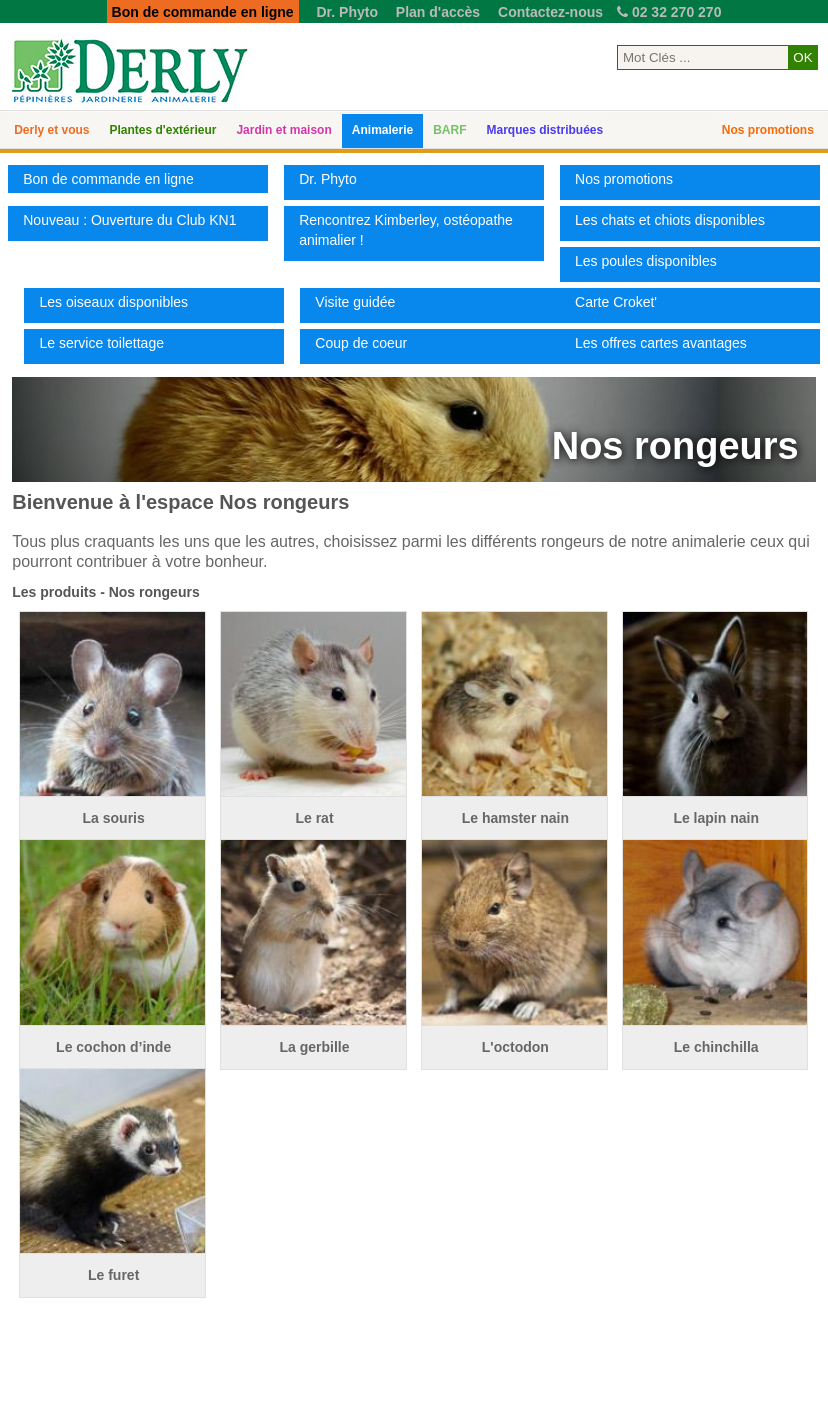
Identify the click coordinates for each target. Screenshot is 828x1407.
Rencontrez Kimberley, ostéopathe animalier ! (406, 230)
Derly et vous (51, 130)
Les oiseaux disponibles (113, 302)
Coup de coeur (361, 343)
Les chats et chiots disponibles (670, 220)
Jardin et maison (283, 130)
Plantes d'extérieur (163, 130)
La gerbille (314, 1047)
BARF (449, 130)
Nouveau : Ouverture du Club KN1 (129, 220)
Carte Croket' (616, 302)
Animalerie (382, 130)
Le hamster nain (515, 818)
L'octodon (515, 1047)
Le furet (113, 1275)
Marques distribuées (544, 130)
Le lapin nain (716, 818)
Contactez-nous (550, 12)
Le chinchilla (716, 1047)
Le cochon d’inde (113, 1047)
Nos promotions (768, 130)
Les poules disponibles (646, 261)
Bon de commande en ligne (108, 179)
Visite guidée (355, 302)
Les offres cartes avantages (661, 343)
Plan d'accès (438, 12)
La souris (114, 818)
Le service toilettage (101, 343)
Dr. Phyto (346, 12)
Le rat (314, 818)
